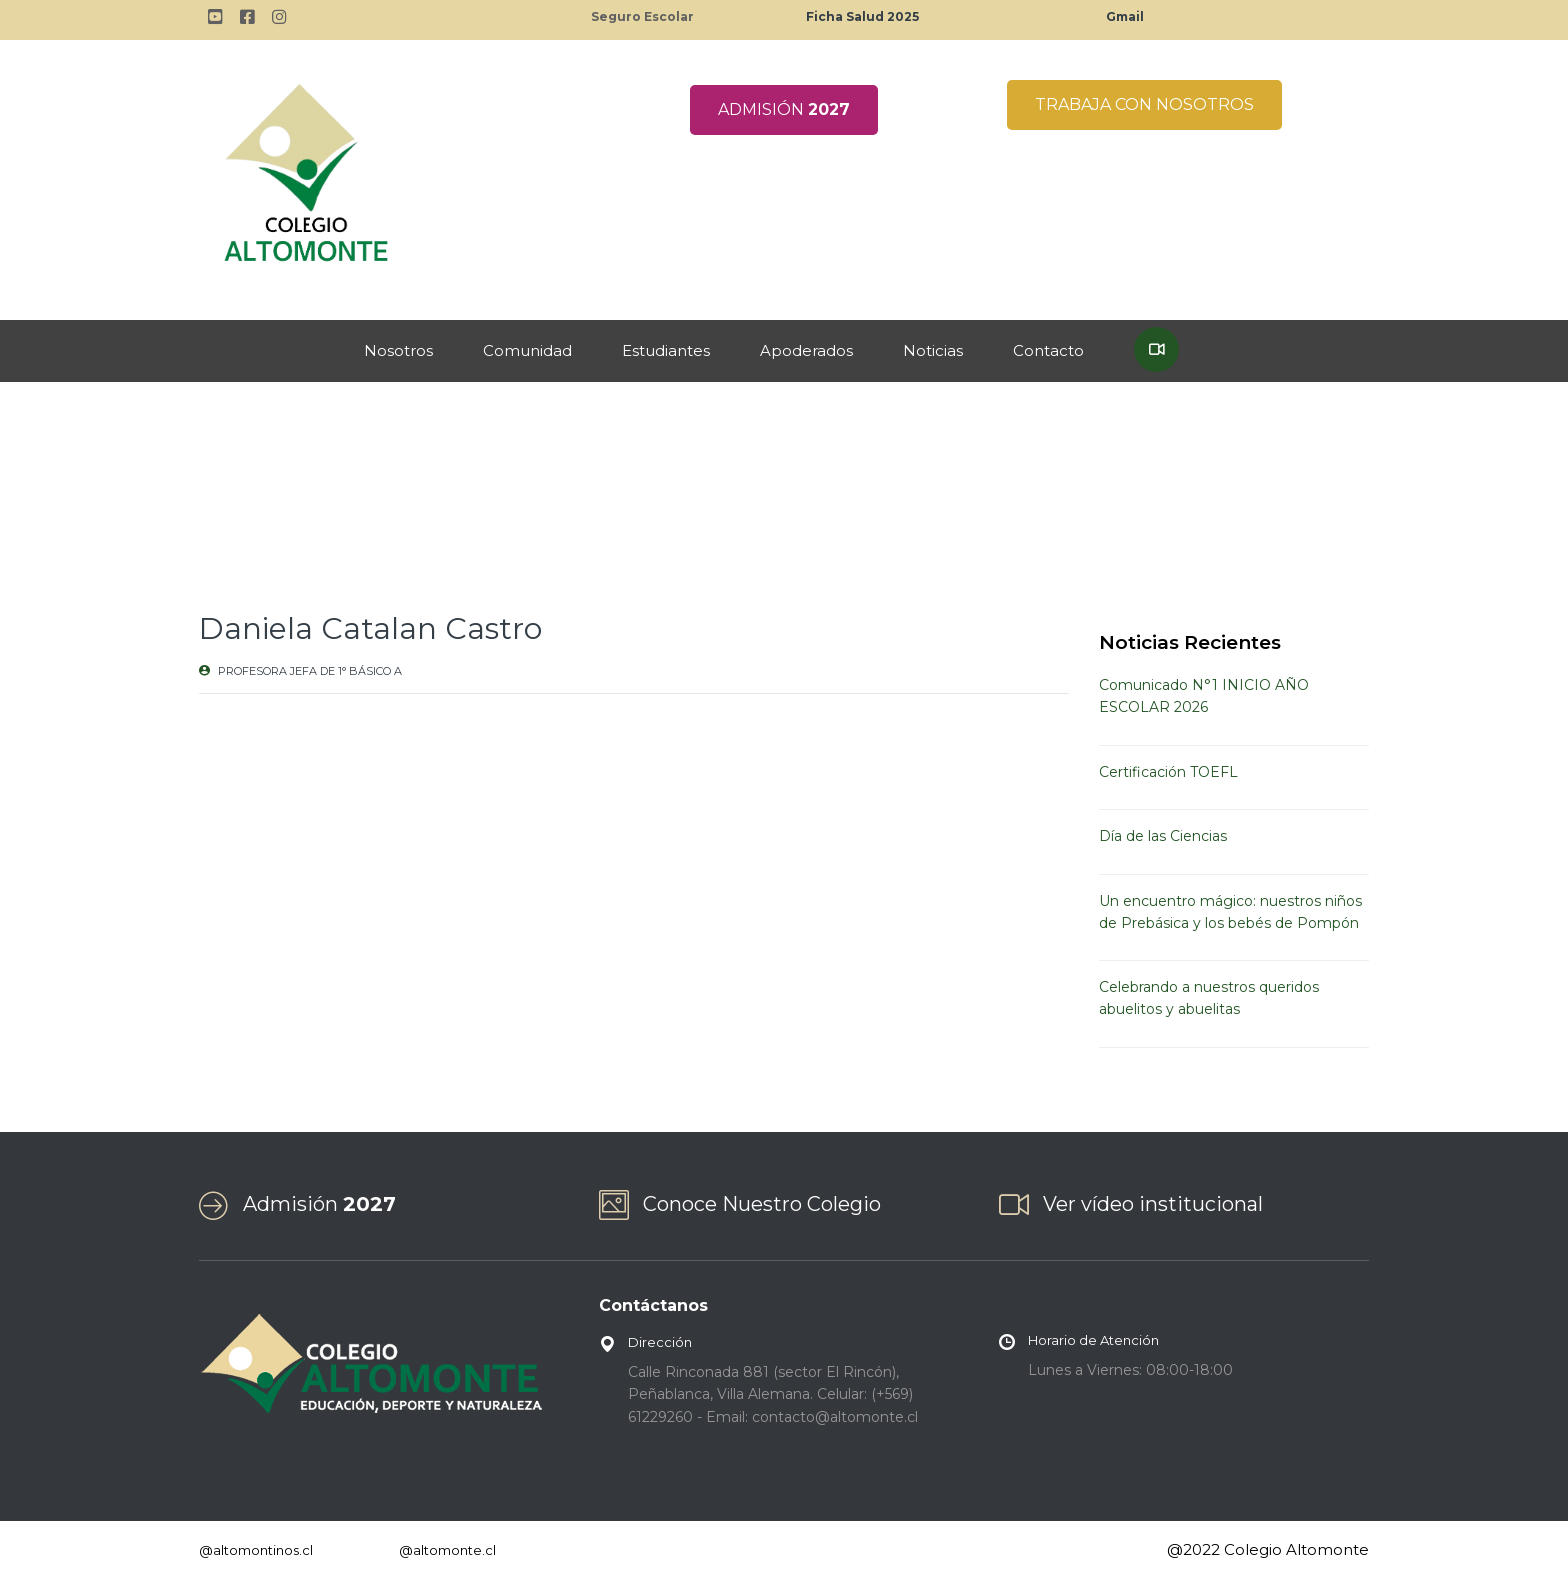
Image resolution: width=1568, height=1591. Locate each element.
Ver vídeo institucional (1153, 1204)
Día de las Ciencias (1163, 836)
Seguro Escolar (642, 16)
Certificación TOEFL (1168, 772)
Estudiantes (666, 350)
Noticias (933, 350)
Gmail (1125, 16)
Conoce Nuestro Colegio (762, 1204)
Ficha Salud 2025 (862, 16)
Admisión (319, 1204)
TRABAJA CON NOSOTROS (1144, 104)
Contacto (1048, 350)
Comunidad (527, 350)
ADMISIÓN (784, 109)
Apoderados (806, 350)
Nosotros (398, 350)
